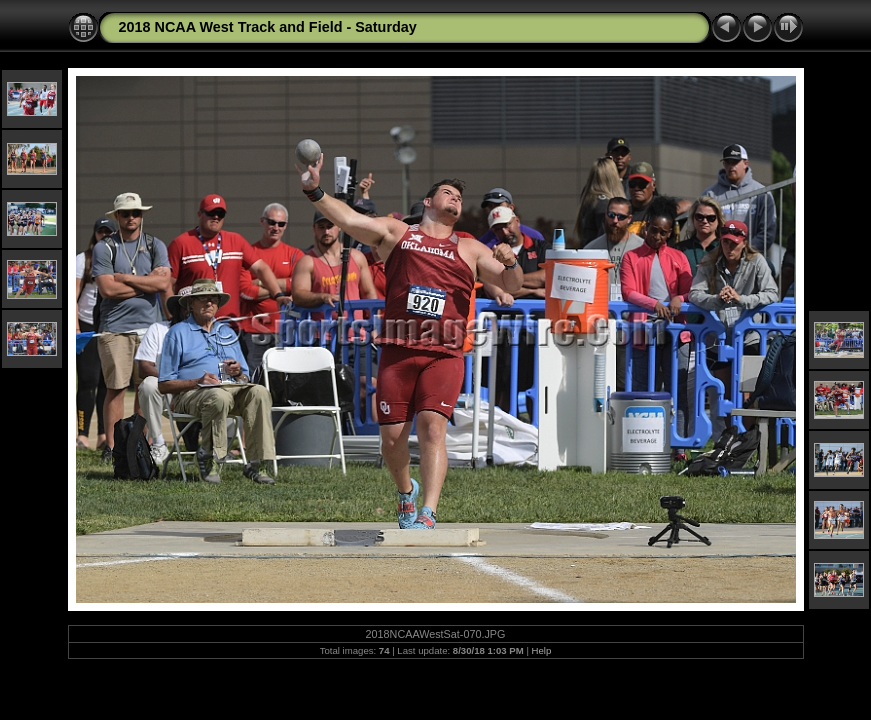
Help (542, 650)
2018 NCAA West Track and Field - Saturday (268, 27)
